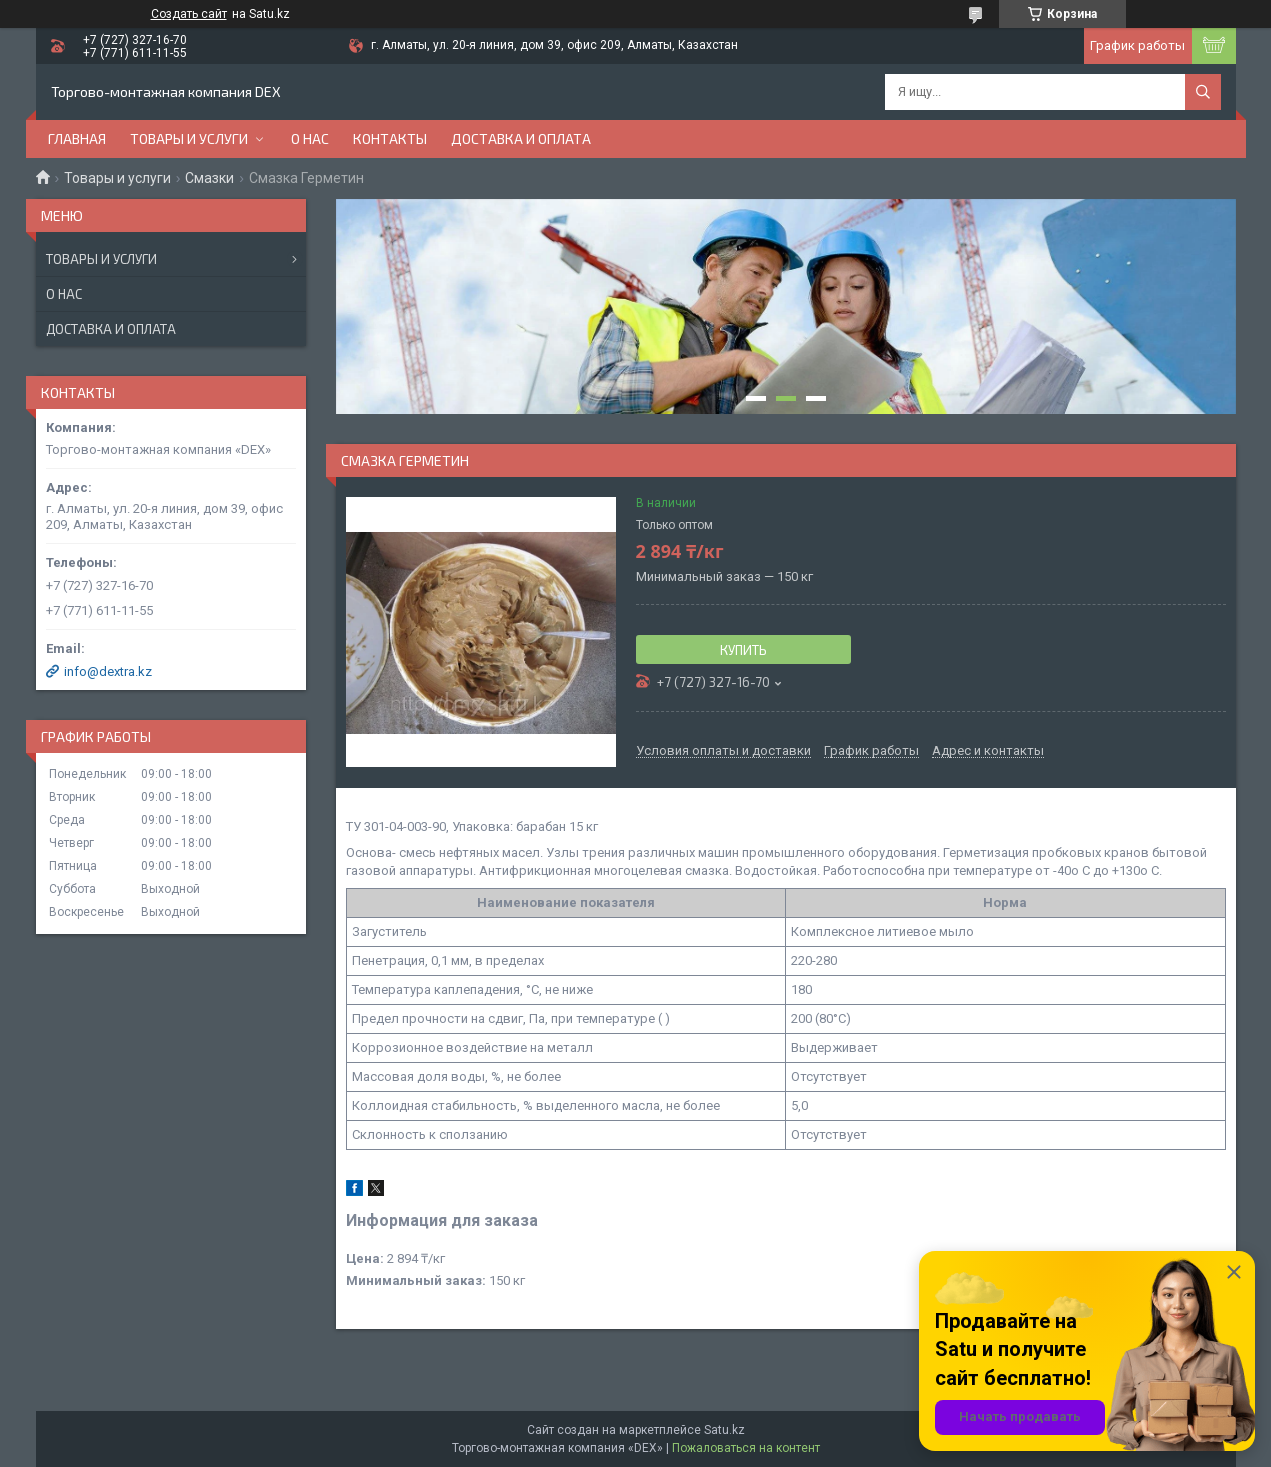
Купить (743, 650)
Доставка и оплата (521, 138)
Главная (77, 138)
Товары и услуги (189, 138)
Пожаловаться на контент (746, 1448)
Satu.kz (724, 1430)
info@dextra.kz (108, 671)
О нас (310, 138)
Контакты (390, 138)
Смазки (209, 178)
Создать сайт (189, 14)
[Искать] (1203, 92)
